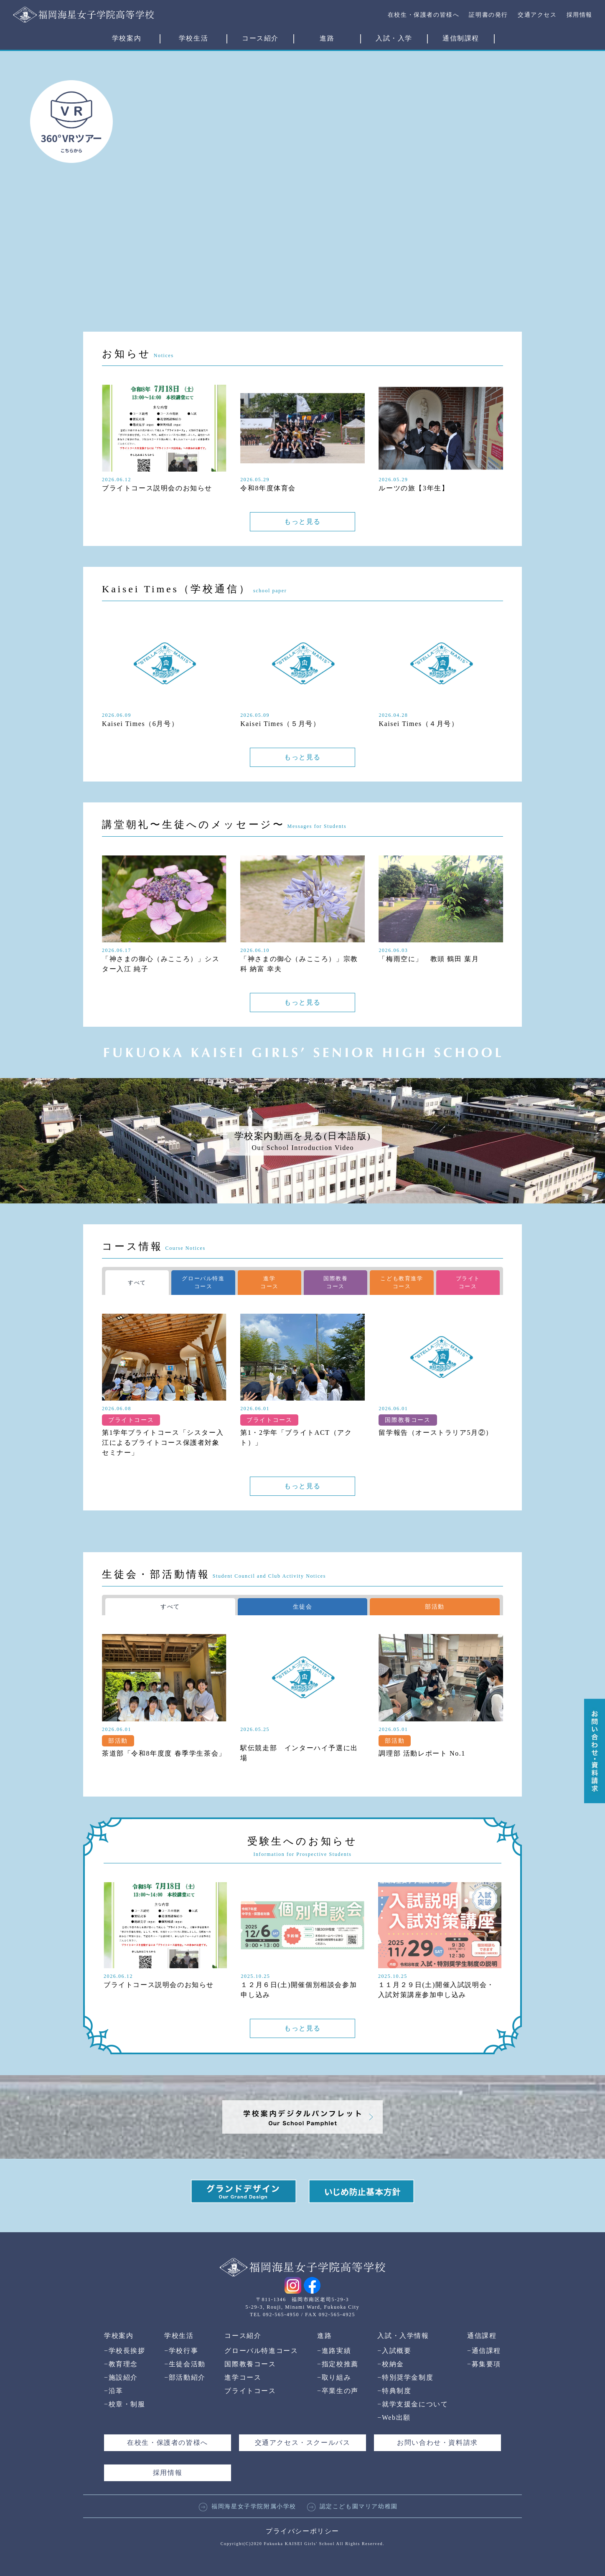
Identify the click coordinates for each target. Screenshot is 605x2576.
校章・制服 (124, 2404)
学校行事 (181, 2350)
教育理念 (121, 2364)
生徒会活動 (185, 2364)
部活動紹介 (185, 2377)
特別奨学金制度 (405, 2377)
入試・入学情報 (403, 2335)
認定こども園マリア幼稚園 (352, 2506)
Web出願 (394, 2417)
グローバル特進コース (261, 2350)
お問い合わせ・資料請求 (437, 2442)
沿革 (113, 2390)
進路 (327, 38)
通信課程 (481, 2335)
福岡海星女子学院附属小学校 (247, 2506)
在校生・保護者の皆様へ (424, 15)
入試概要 (394, 2350)
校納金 (390, 2364)
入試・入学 (394, 38)
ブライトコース (250, 2390)
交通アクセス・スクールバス (303, 2442)
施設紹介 (121, 2377)
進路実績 (334, 2350)
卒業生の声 (337, 2390)
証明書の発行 (488, 15)
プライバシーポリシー (302, 2531)
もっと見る (302, 521)
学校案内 (126, 38)
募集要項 (484, 2364)
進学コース (242, 2377)
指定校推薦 (337, 2364)
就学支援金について (412, 2404)
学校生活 (193, 38)
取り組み (334, 2377)
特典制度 (394, 2390)
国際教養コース (250, 2364)
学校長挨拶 (124, 2350)
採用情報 (579, 15)
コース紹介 (260, 38)
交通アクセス (537, 15)
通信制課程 (460, 38)
